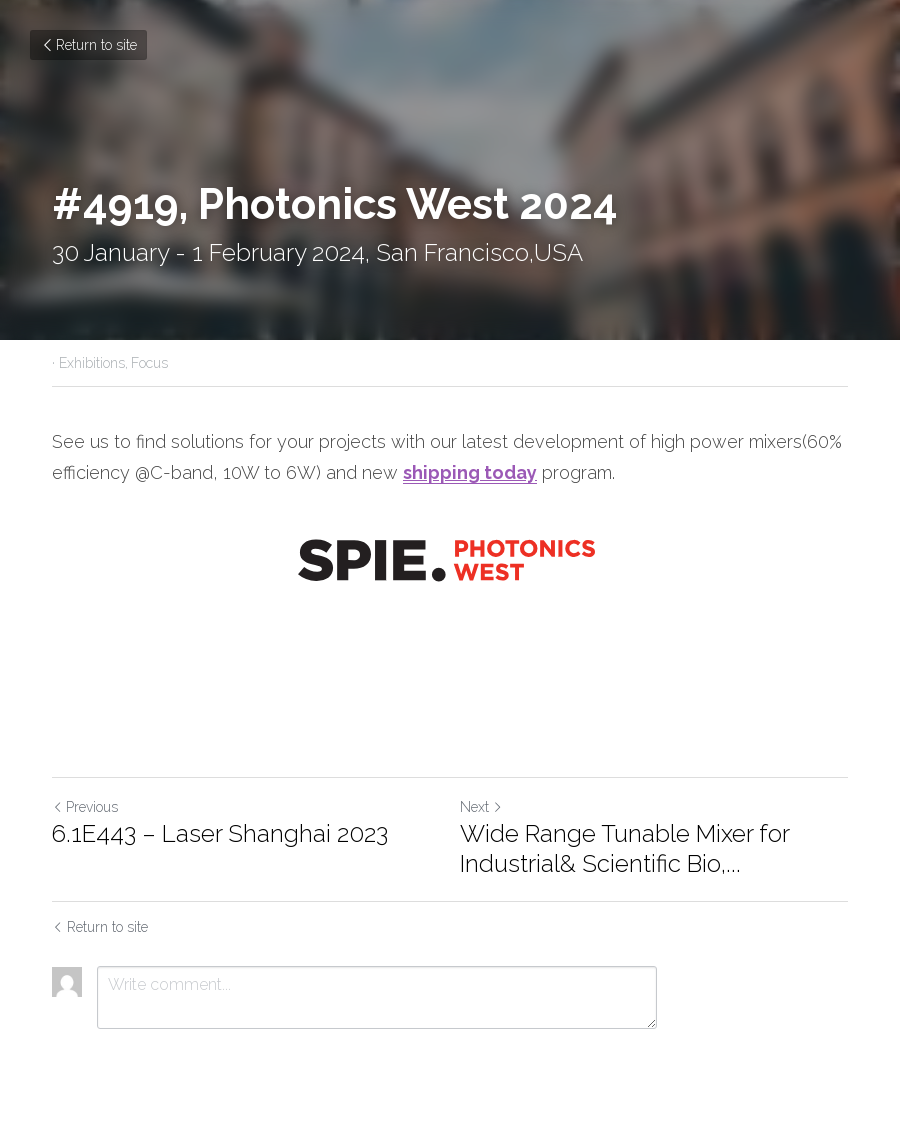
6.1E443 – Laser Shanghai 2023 (220, 833)
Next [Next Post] (481, 807)
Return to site (88, 45)
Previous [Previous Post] (85, 807)
